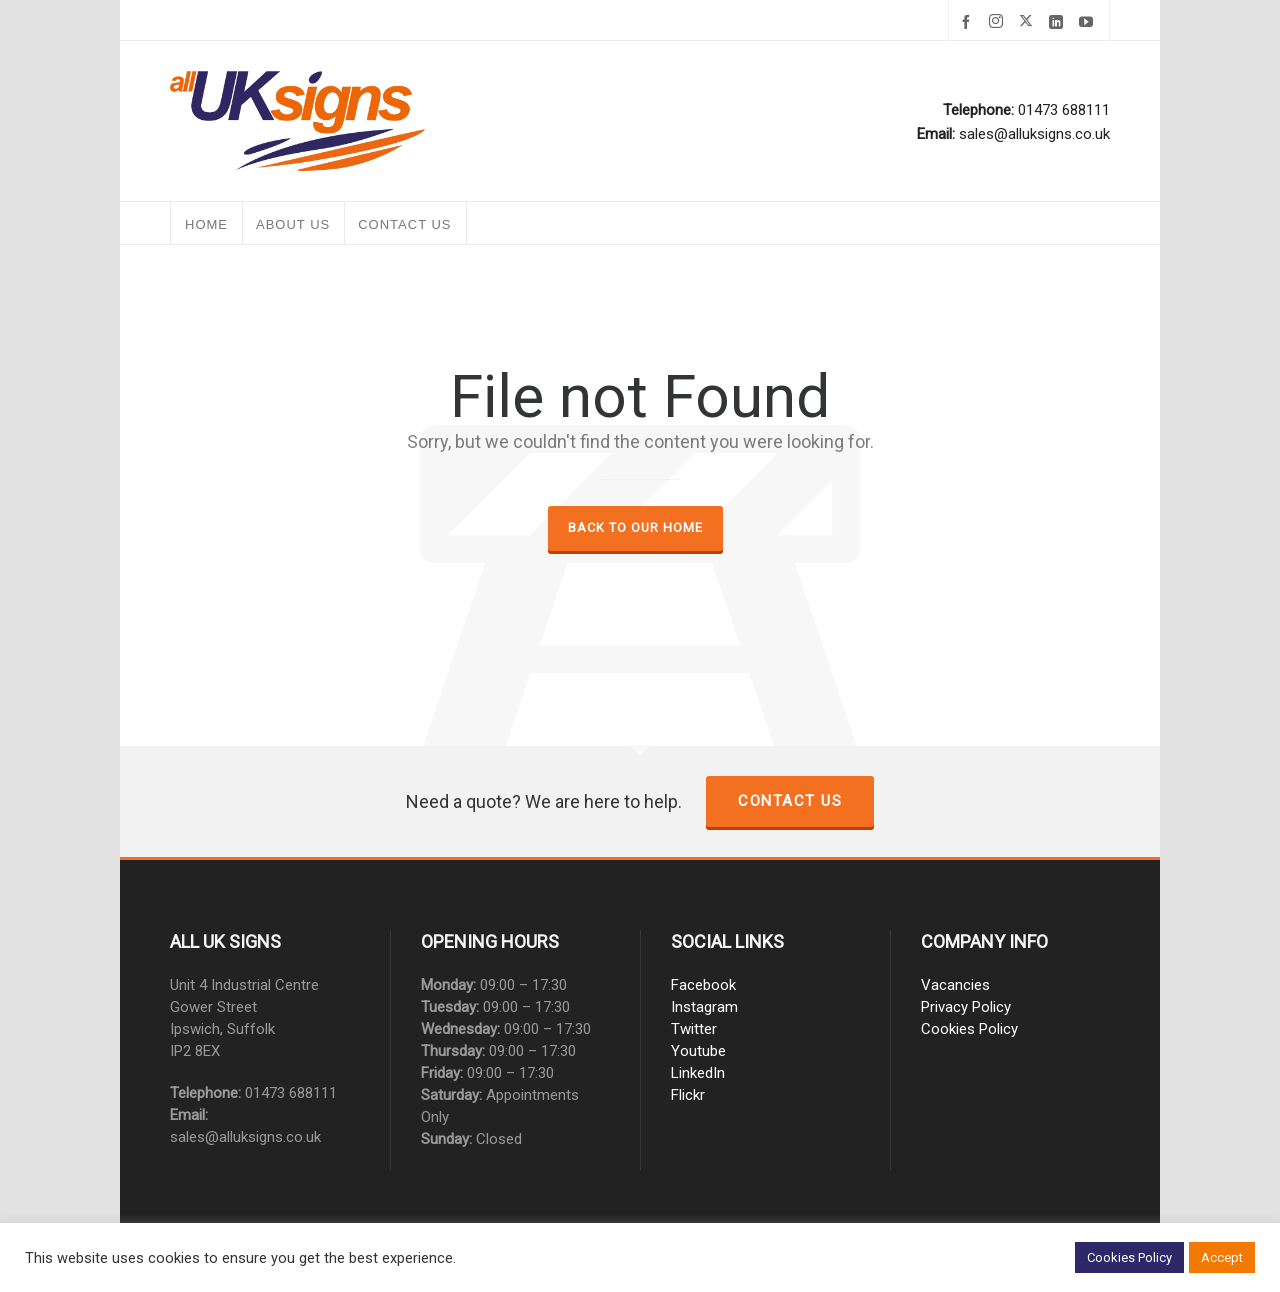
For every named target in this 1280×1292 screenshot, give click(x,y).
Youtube (698, 1051)
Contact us (790, 801)
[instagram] (999, 22)
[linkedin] (1059, 22)
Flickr (688, 1095)
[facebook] (969, 22)
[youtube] (1089, 22)
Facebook (703, 985)
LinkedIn (698, 1073)
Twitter (694, 1029)
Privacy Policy (966, 1007)
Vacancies (955, 985)
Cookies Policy (969, 1029)
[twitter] (1029, 22)
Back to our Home (635, 527)
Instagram (704, 1007)
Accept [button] (1222, 1257)
